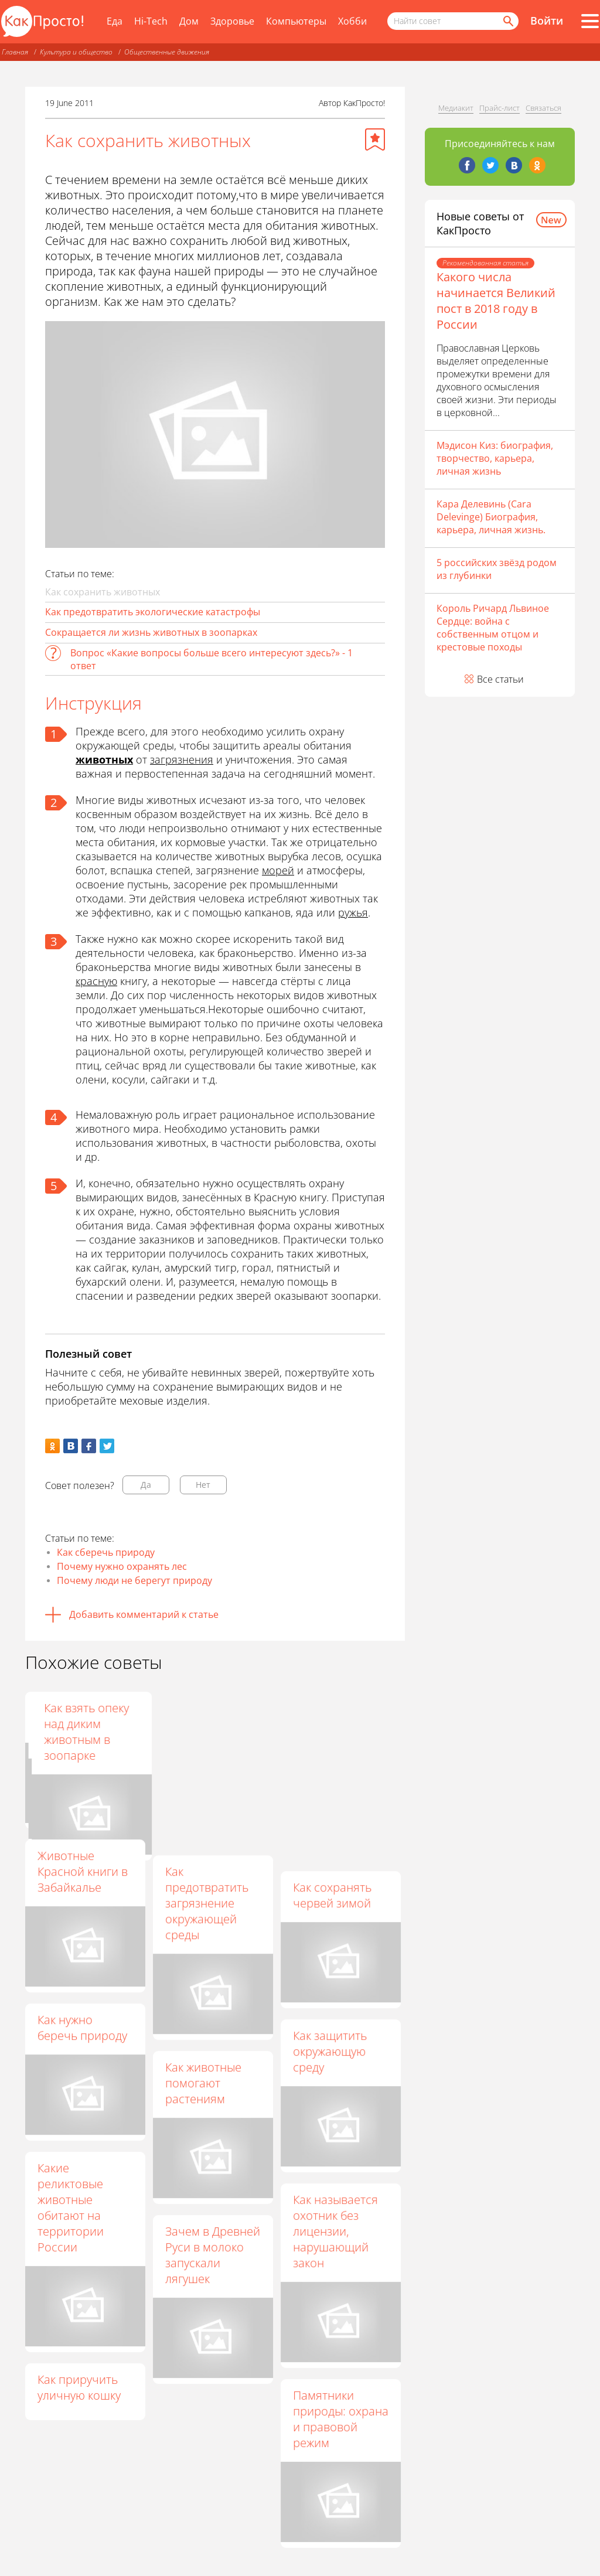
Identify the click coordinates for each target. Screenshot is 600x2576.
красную (96, 981)
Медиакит (455, 108)
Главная (15, 52)
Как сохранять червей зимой (332, 1895)
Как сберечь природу (106, 1552)
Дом (189, 21)
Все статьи (500, 679)
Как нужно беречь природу (82, 2027)
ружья (353, 912)
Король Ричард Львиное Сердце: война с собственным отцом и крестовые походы (493, 627)
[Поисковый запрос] (453, 21)
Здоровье (232, 21)
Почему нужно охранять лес (122, 1566)
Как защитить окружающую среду (330, 2051)
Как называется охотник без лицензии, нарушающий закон (335, 2231)
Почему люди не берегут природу (134, 1580)
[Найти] (507, 21)
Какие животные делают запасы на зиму (210, 1723)
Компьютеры (296, 21)
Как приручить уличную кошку (79, 2387)
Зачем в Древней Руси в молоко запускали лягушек (212, 2255)
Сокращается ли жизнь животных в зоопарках (151, 632)
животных (104, 759)
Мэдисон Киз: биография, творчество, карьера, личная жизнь (495, 458)
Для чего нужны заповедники (81, 1716)
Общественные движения (166, 52)
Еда (114, 21)
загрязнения (181, 759)
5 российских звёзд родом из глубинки (497, 569)
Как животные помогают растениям (203, 2083)
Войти (546, 20)
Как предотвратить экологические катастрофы (152, 611)
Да (146, 1484)
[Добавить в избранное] (375, 139)
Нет (203, 1484)
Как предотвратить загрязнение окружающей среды (206, 1903)
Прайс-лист (499, 108)
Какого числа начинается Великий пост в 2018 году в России (496, 300)
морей (278, 870)
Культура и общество (76, 52)
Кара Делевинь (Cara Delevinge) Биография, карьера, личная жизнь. (491, 517)
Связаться (543, 108)
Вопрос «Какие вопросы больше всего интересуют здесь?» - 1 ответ (211, 659)
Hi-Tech (151, 21)
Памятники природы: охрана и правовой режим (340, 2419)
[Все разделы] (590, 21)
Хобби (352, 21)
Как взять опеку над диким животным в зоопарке (335, 1731)
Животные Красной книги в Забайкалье (83, 1871)
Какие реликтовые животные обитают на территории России (71, 2207)
